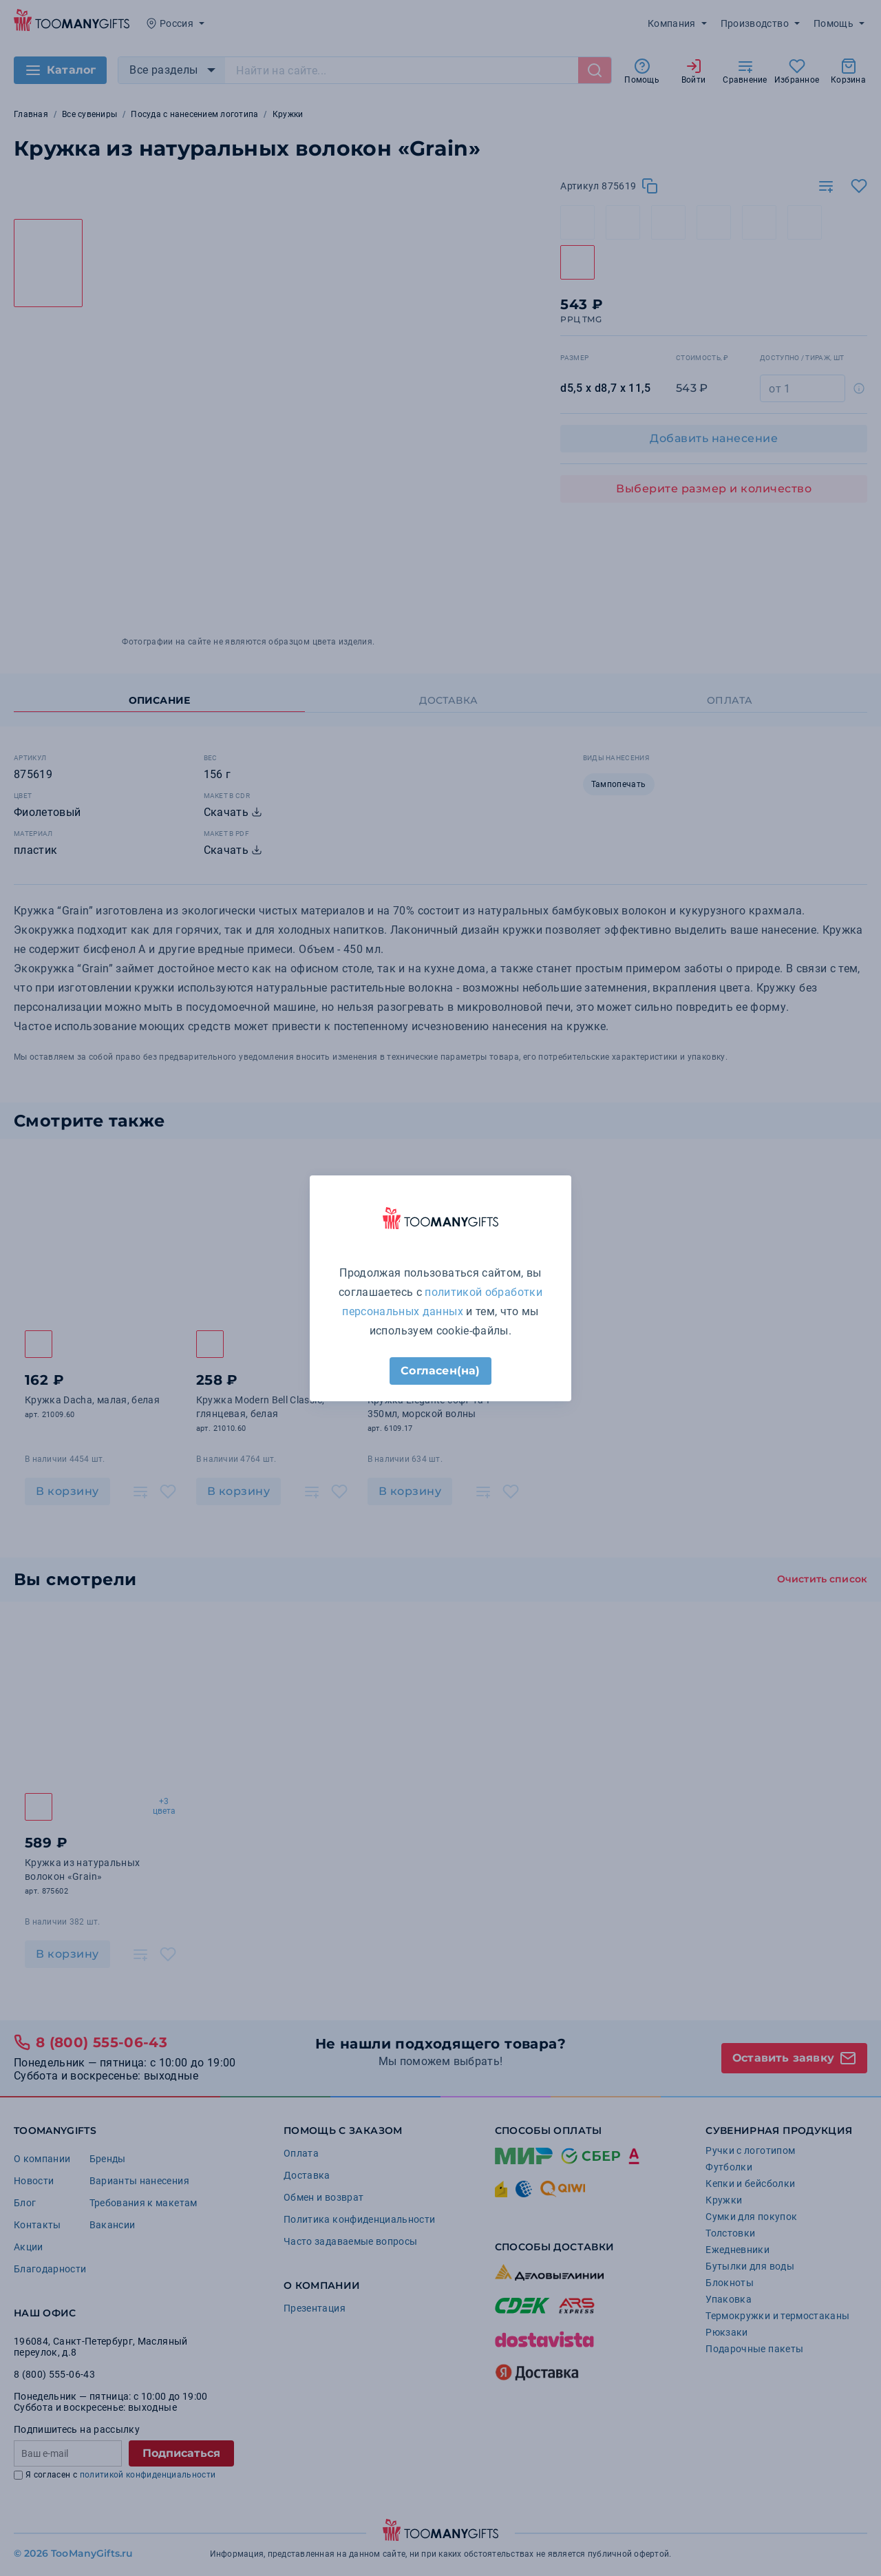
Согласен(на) (440, 1370)
